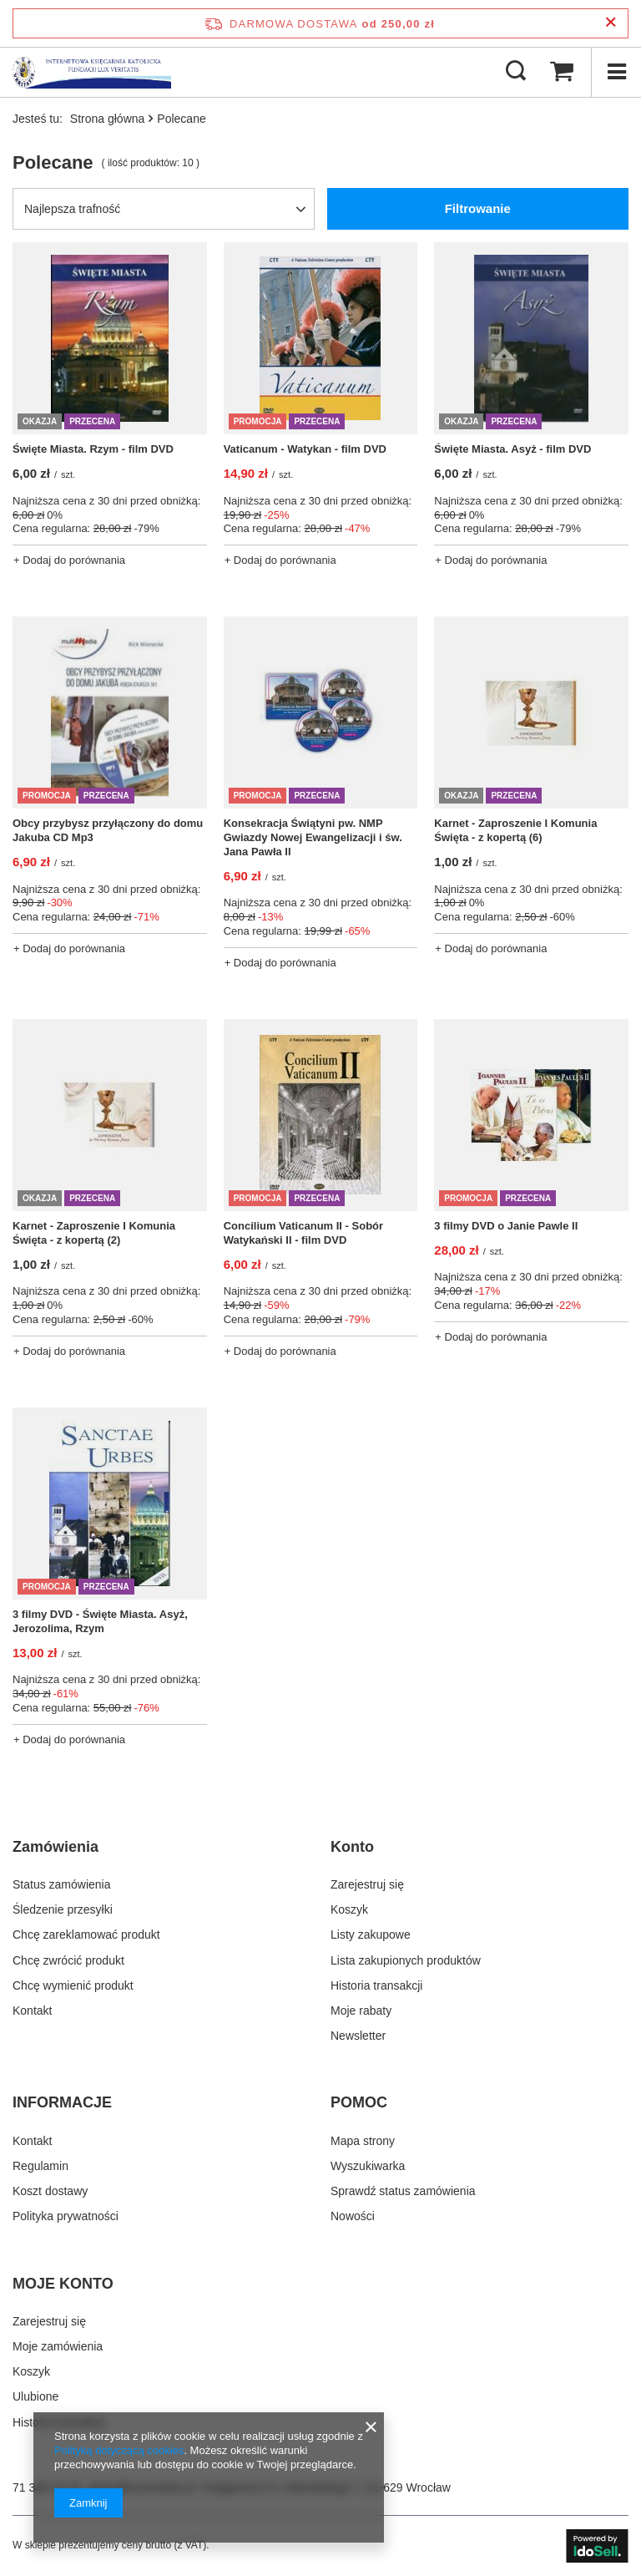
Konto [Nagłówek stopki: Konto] (352, 1846)
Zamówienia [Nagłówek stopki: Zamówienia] (55, 1846)
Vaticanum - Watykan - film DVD (305, 449)
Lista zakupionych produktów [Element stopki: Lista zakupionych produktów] (406, 1960)
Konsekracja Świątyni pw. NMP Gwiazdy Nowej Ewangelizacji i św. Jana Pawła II (313, 837)
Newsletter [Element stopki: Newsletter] (358, 2035)
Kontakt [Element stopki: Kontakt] (32, 2010)
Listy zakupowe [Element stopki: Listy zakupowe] (371, 1934)
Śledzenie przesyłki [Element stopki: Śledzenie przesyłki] (63, 1909)
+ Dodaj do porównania (69, 560)
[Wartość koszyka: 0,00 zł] (562, 72)
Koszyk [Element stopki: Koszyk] (349, 1909)
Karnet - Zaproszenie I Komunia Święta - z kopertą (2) (94, 1233)
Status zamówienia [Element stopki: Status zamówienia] (62, 1884)
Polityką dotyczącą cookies (119, 2450)
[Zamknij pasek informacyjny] (610, 23)
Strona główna (107, 118)
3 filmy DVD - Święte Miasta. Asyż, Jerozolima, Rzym (100, 1621)
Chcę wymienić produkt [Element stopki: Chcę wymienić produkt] (73, 1985)
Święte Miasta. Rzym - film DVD (93, 449)
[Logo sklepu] (92, 72)
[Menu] (616, 72)
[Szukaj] (516, 72)
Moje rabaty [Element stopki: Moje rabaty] (361, 2010)
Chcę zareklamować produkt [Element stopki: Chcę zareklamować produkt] (86, 1934)
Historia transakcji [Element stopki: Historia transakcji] (376, 1985)
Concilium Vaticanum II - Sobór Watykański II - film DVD (303, 1233)
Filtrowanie (478, 208)
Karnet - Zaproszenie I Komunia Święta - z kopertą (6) (515, 830)
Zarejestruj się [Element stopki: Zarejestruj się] (367, 1884)
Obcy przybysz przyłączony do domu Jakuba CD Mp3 (108, 830)
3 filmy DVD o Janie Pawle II (506, 1226)
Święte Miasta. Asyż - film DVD (512, 449)
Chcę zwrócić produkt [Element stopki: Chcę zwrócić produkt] (68, 1960)
